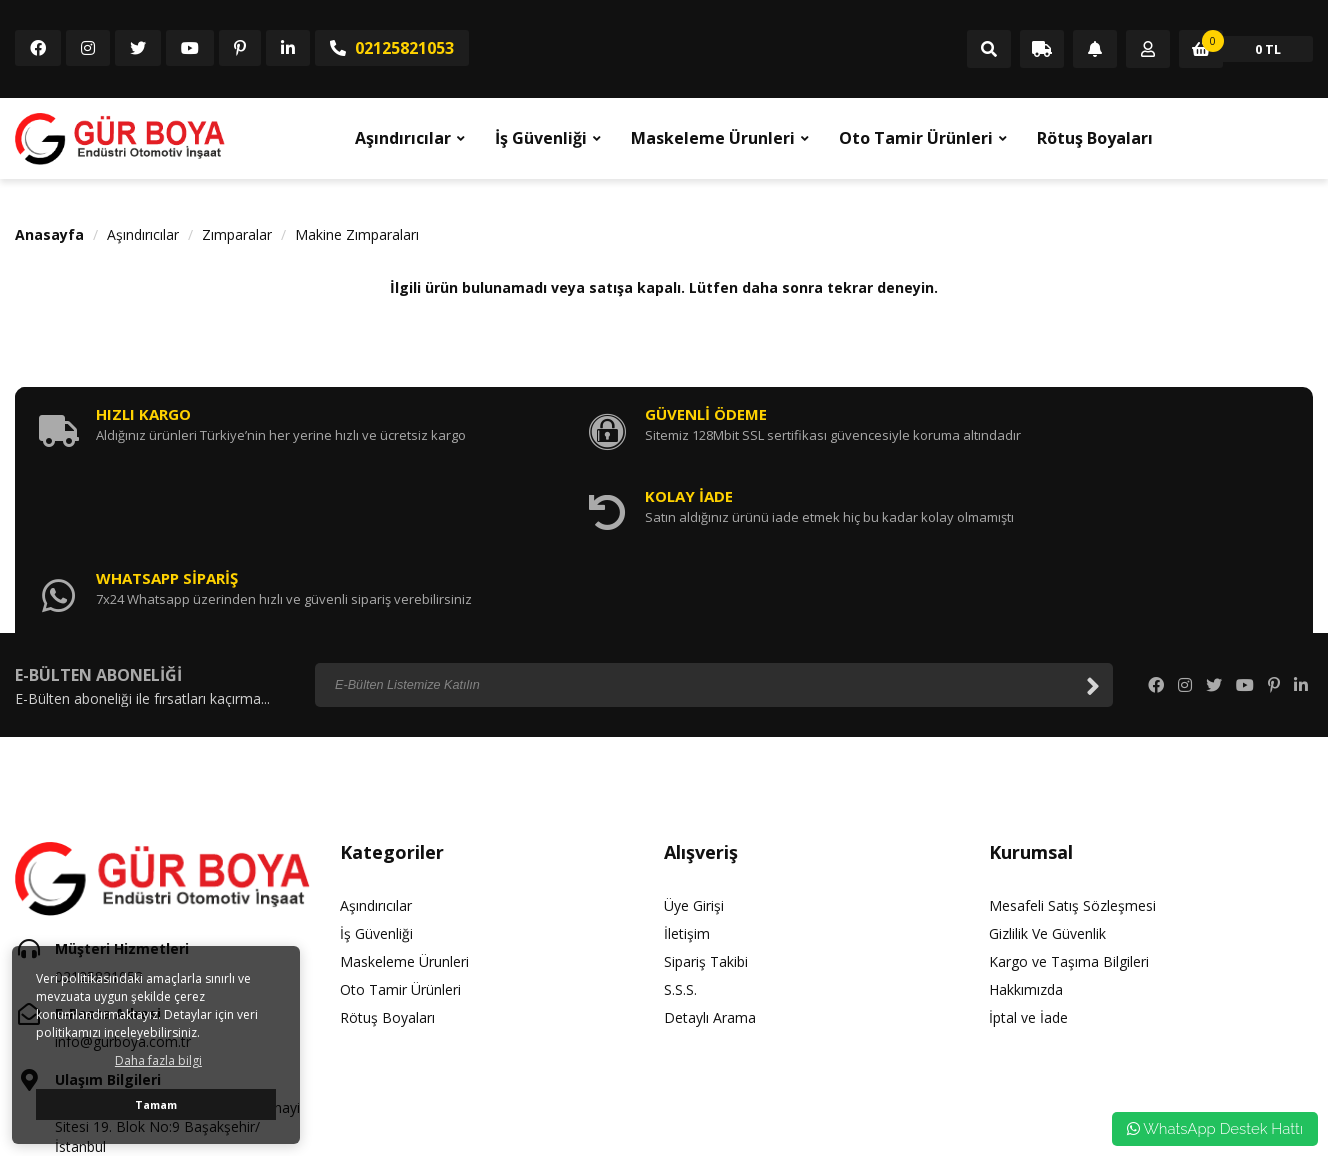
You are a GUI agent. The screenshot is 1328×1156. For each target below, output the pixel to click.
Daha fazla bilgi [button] (158, 1060)
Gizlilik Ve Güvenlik (1047, 779)
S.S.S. (680, 835)
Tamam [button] (156, 1104)
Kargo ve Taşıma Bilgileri (1069, 807)
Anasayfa (49, 234)
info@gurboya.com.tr (123, 887)
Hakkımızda (1026, 835)
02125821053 (392, 48)
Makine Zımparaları (357, 234)
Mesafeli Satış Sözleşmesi (1072, 751)
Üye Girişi (694, 751)
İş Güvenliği (541, 138)
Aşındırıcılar (403, 138)
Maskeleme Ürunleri (713, 138)
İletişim (687, 779)
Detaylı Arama (710, 863)
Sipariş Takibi (706, 807)
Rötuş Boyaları (1095, 138)
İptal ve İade (1028, 863)
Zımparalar (237, 234)
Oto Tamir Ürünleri (916, 138)
